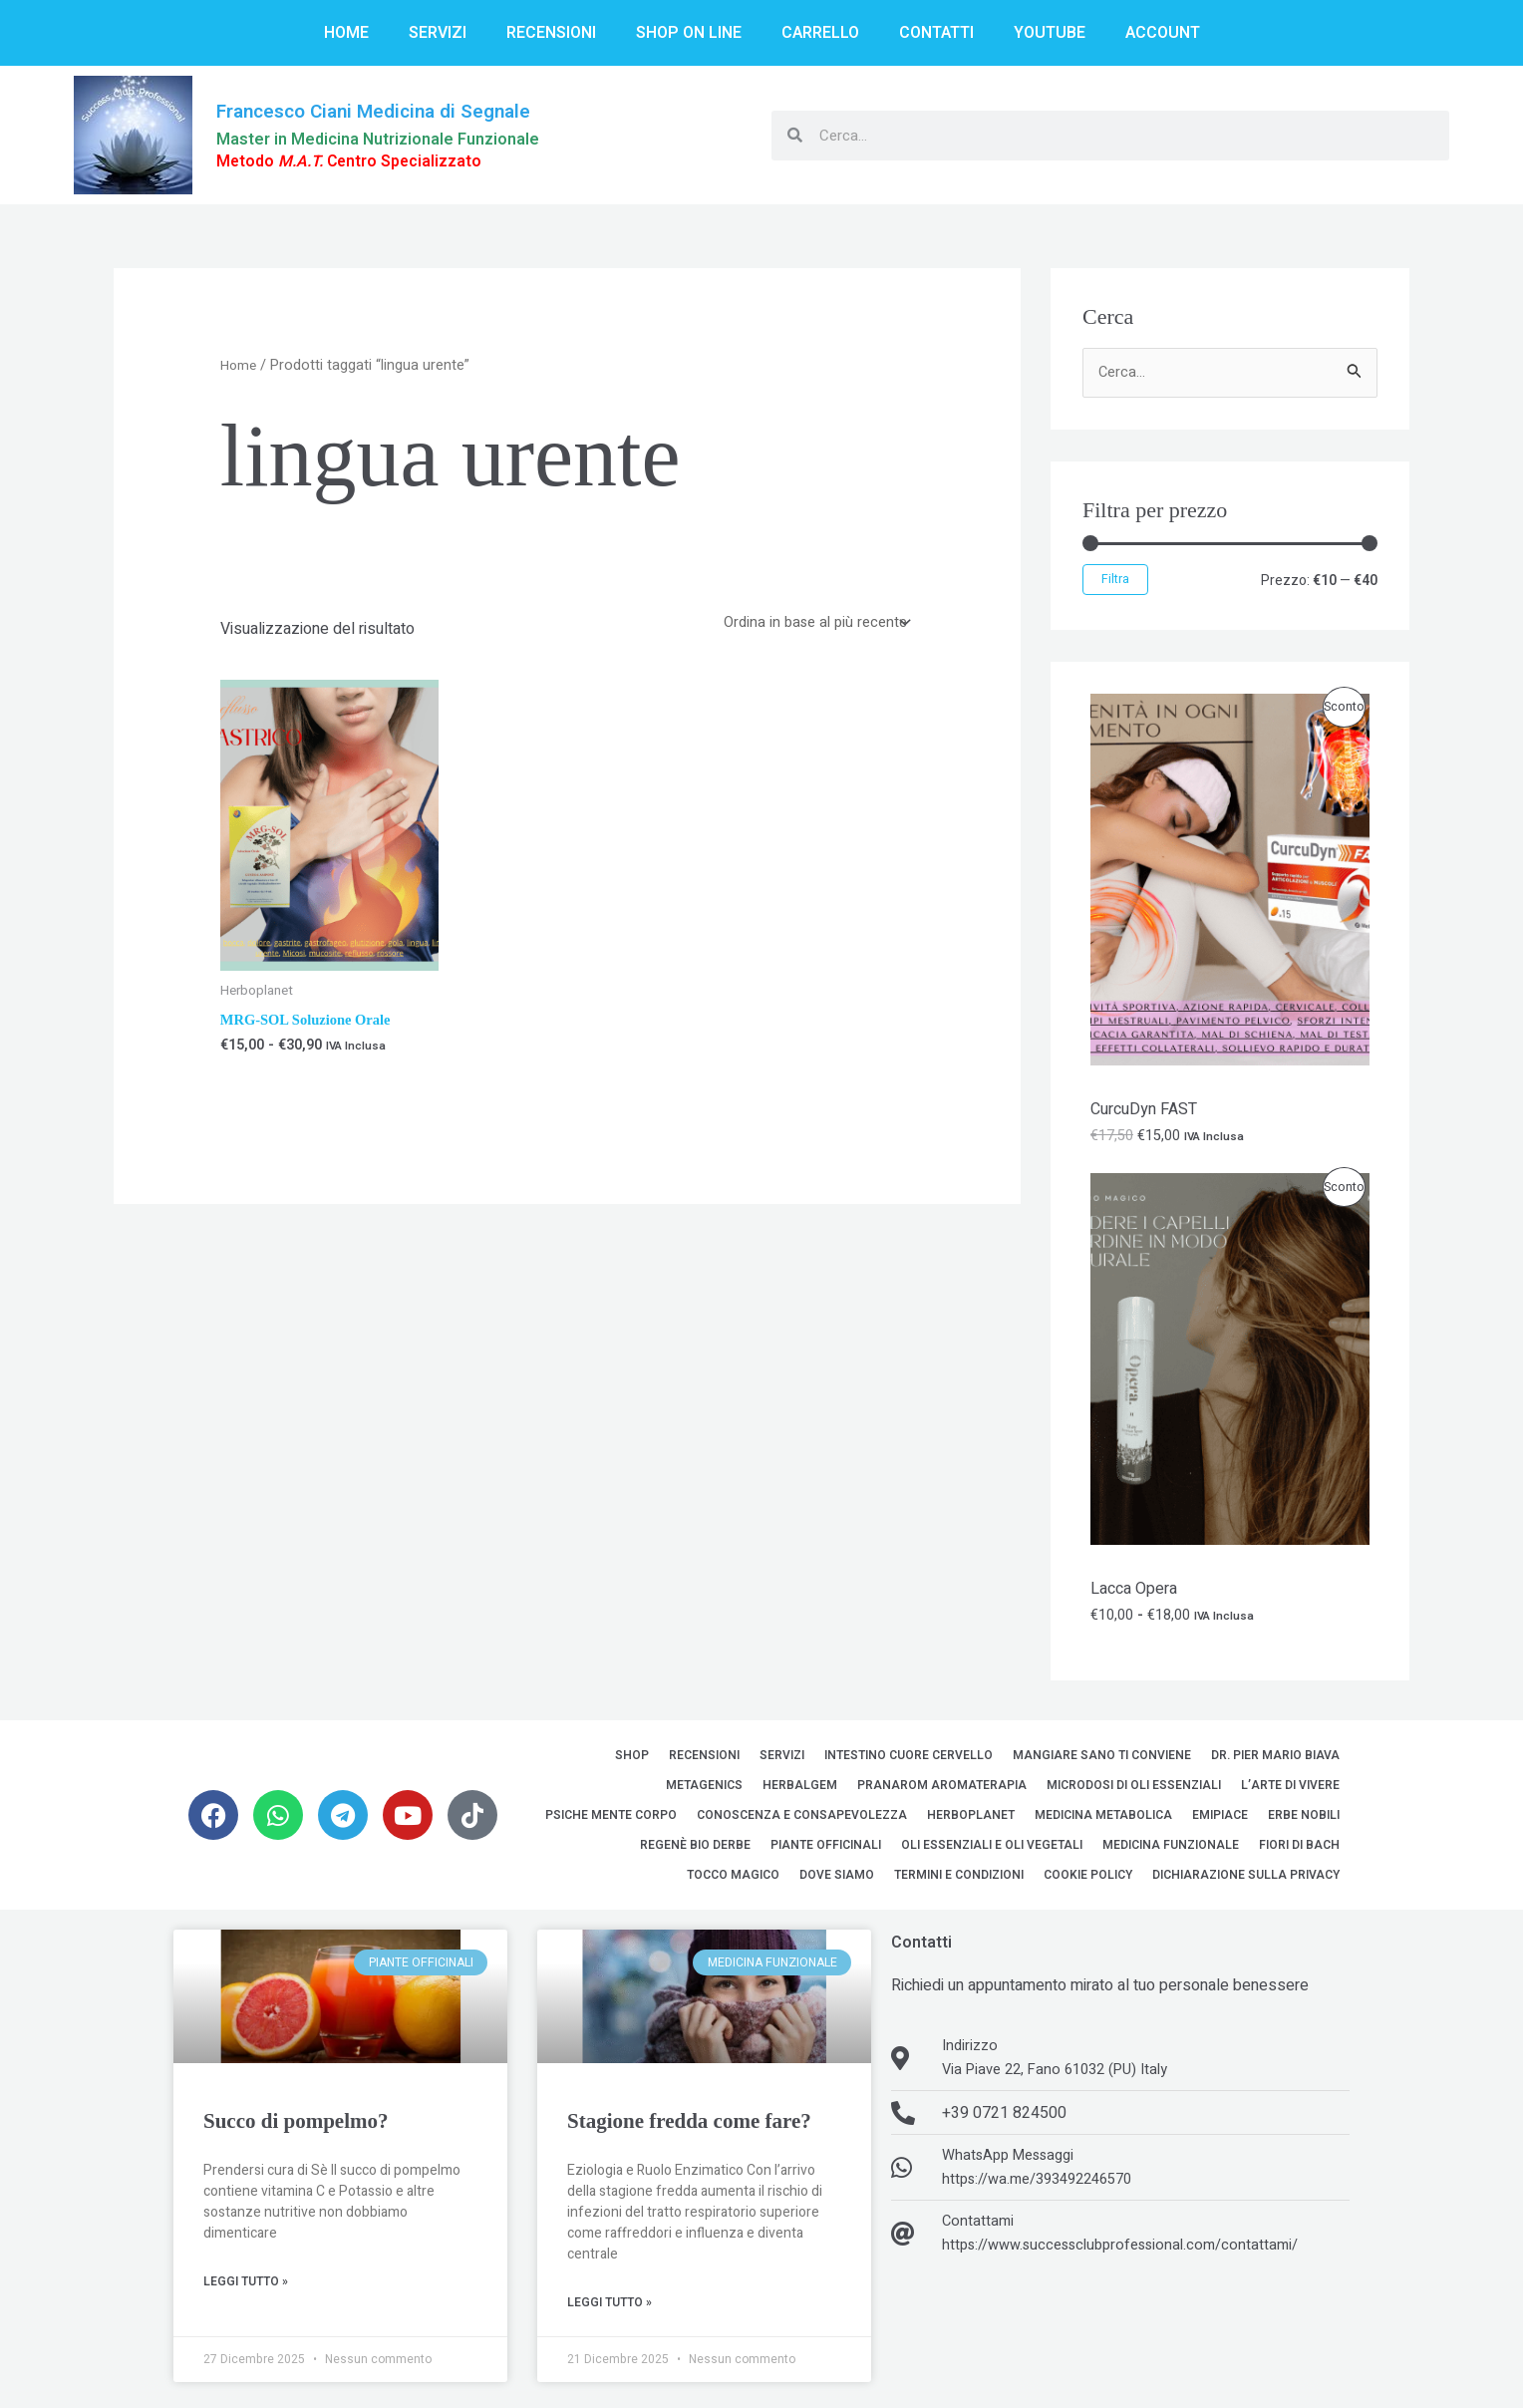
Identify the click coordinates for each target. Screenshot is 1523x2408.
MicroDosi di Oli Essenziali (1134, 1790)
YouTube (1049, 33)
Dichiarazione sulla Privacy (1246, 1880)
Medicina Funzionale (1170, 1850)
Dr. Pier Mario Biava (1275, 1760)
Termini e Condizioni (959, 1880)
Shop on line (689, 33)
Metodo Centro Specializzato (364, 162)
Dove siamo (836, 1880)
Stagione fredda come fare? (689, 2126)
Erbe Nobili (1304, 1820)
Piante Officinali (825, 1850)
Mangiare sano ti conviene (1102, 1760)
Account (1162, 33)
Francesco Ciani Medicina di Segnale (395, 110)
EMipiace (1220, 1820)
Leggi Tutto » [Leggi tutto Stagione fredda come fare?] (609, 2308)
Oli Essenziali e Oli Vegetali (991, 1850)
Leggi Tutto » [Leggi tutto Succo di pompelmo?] (245, 2287)
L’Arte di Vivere (1290, 1790)
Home (346, 33)
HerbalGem (799, 1790)
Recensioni (551, 33)
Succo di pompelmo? (296, 2126)
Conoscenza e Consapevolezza (802, 1820)
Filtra (1115, 582)
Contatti (936, 33)
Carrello (820, 33)
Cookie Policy (1088, 1880)
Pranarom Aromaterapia (942, 1790)
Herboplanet (971, 1820)
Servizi (437, 33)
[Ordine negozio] (809, 625)
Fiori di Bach (1299, 1850)
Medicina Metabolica (1103, 1820)
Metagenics (704, 1790)
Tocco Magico (733, 1880)
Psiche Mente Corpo (611, 1820)
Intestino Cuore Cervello (908, 1760)
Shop (632, 1760)
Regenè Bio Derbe (695, 1850)
